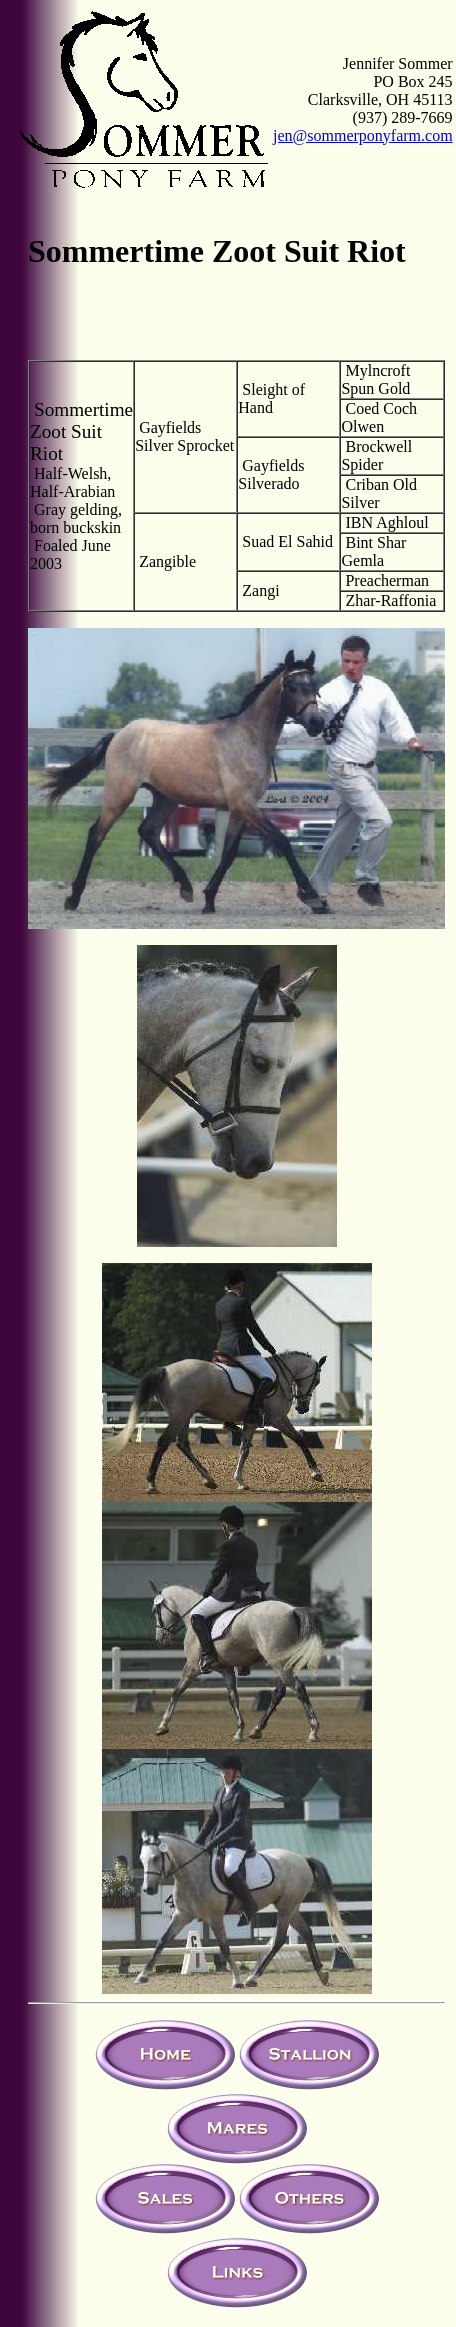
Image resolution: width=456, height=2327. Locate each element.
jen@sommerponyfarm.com (363, 135)
